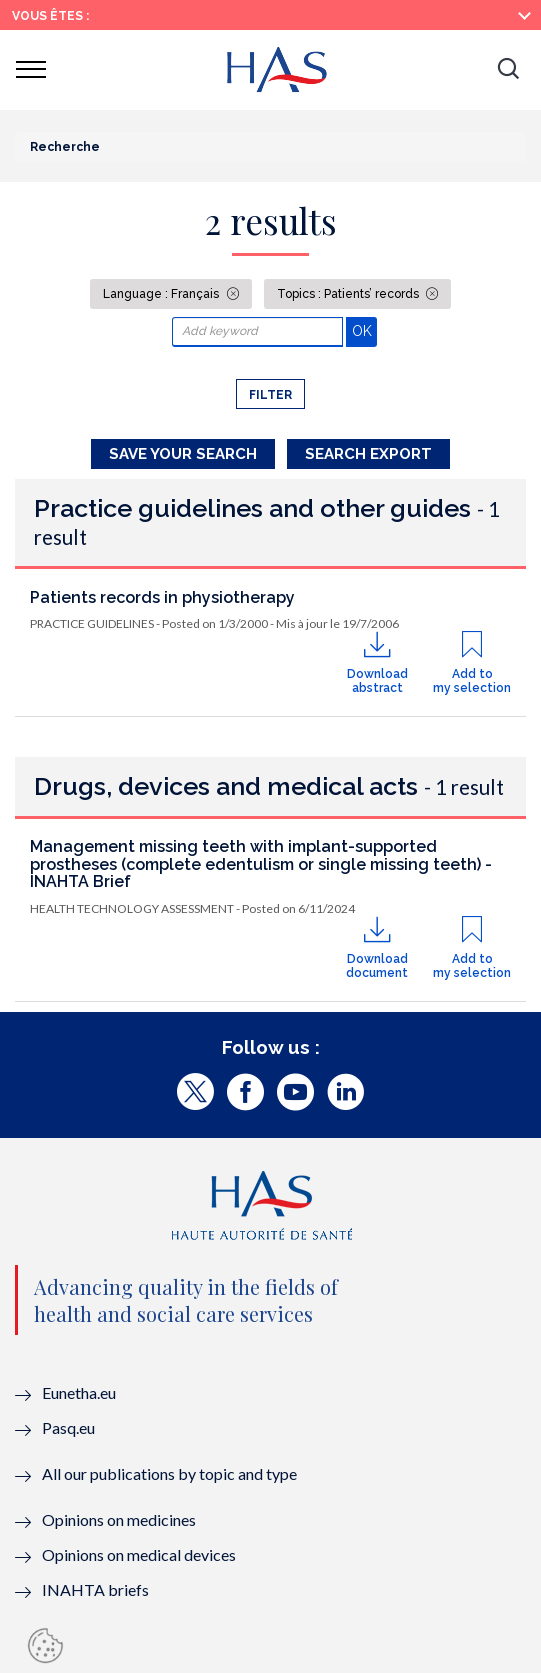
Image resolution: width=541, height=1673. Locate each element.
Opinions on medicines (119, 1519)
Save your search (183, 454)
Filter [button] (270, 395)
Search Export (368, 454)
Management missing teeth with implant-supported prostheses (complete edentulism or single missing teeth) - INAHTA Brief (261, 864)
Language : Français (162, 294)
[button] (508, 70)
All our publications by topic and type (169, 1473)
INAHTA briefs (95, 1589)
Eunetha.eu (79, 1392)
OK (364, 330)
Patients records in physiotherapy (162, 597)
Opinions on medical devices (139, 1554)
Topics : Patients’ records (349, 294)
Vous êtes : (50, 16)
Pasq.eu (68, 1427)
